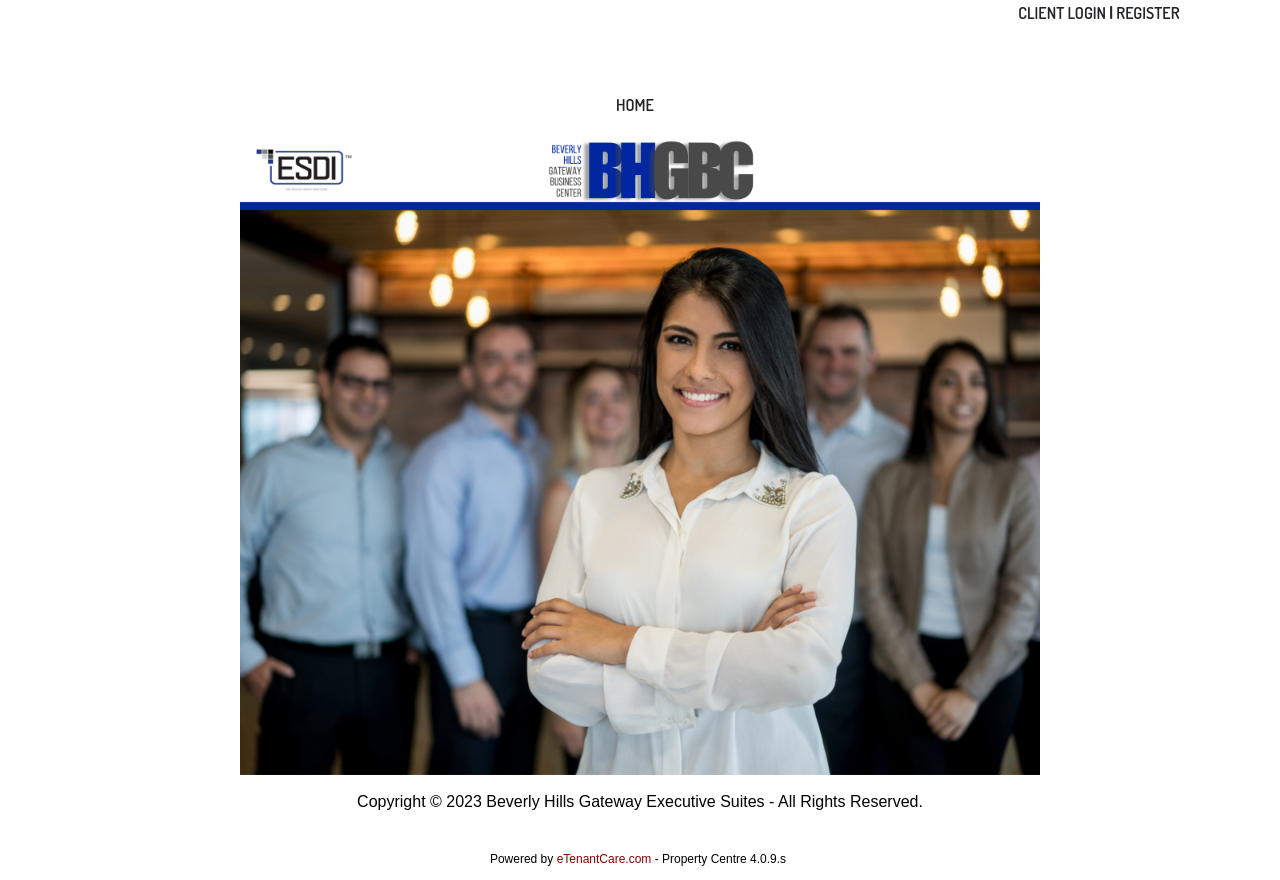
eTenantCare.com (606, 859)
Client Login (1062, 13)
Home (635, 105)
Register (1147, 13)
